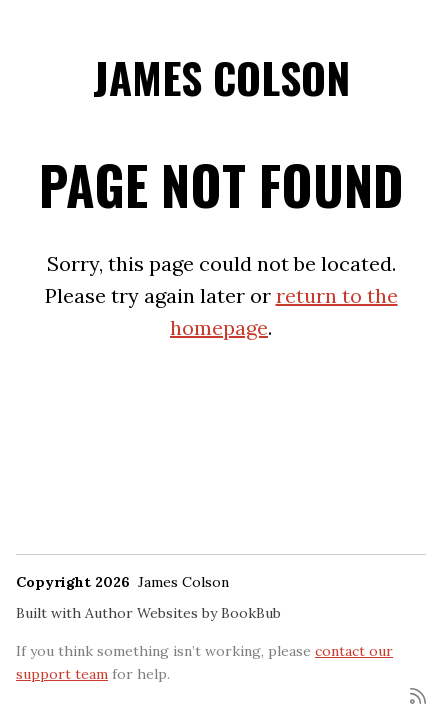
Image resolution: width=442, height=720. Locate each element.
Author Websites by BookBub (183, 613)
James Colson (221, 77)
